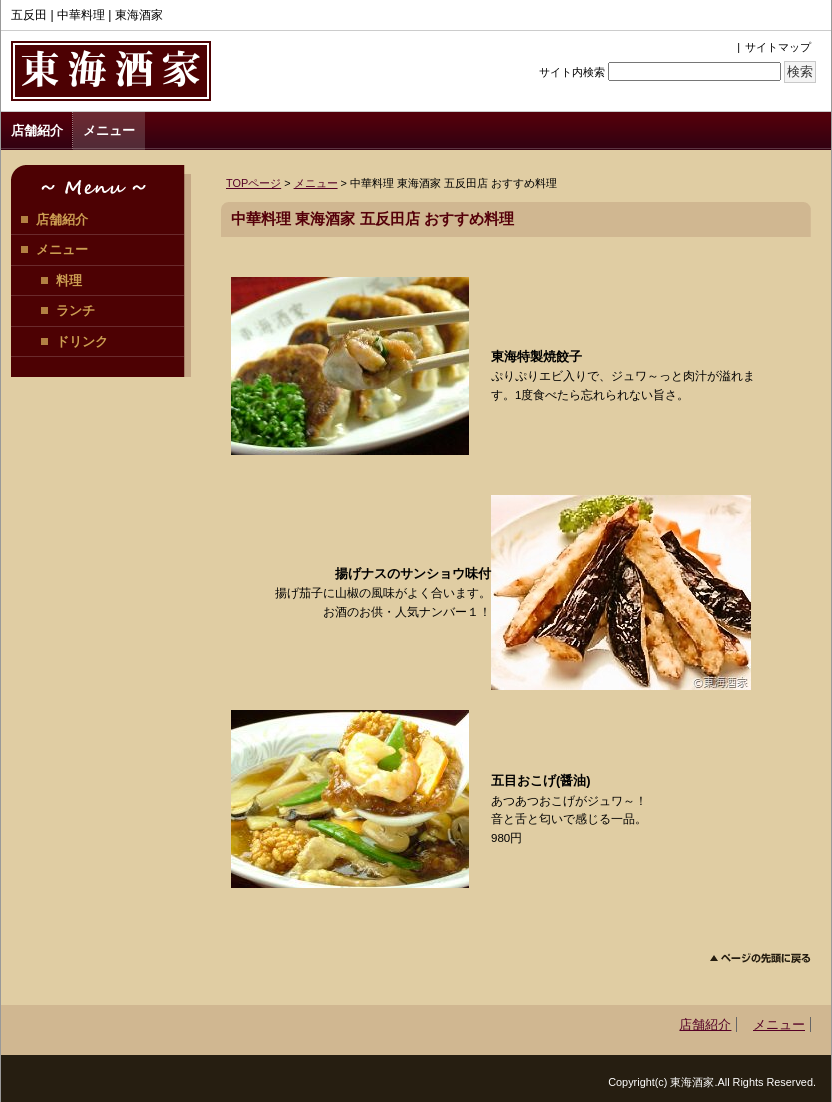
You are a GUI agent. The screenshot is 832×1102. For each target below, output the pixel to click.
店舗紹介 (37, 130)
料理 (69, 280)
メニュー (109, 130)
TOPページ (253, 183)
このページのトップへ (760, 958)
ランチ (75, 310)
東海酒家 (111, 71)
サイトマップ (778, 47)
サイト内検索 (572, 72)
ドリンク (82, 341)
